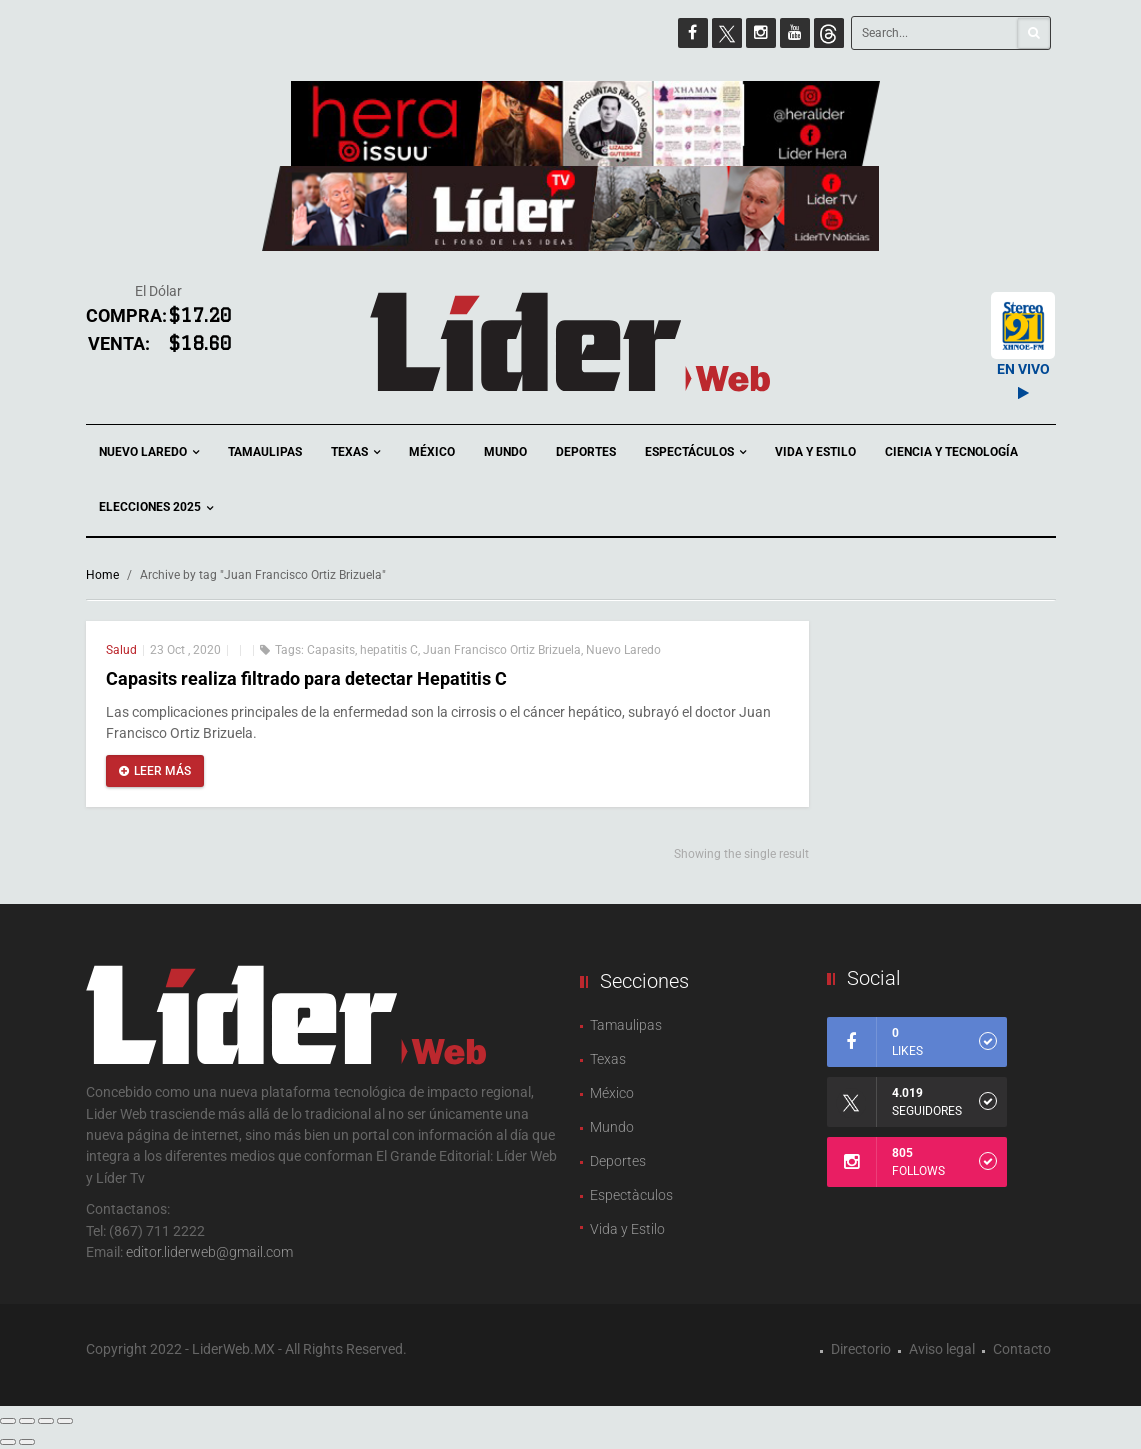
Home (102, 575)
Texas (355, 452)
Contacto (1022, 1349)
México (432, 452)
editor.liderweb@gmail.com (209, 1252)
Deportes (586, 452)
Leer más (155, 771)
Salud (121, 650)
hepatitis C (389, 650)
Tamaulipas (265, 452)
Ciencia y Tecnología (951, 452)
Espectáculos (695, 452)
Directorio (861, 1349)
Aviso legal (942, 1349)
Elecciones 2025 (156, 508)
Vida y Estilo (815, 452)
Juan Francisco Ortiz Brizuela (502, 650)
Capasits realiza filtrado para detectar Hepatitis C (306, 678)
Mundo (505, 452)
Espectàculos (631, 1195)
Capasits (331, 650)
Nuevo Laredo (149, 452)
